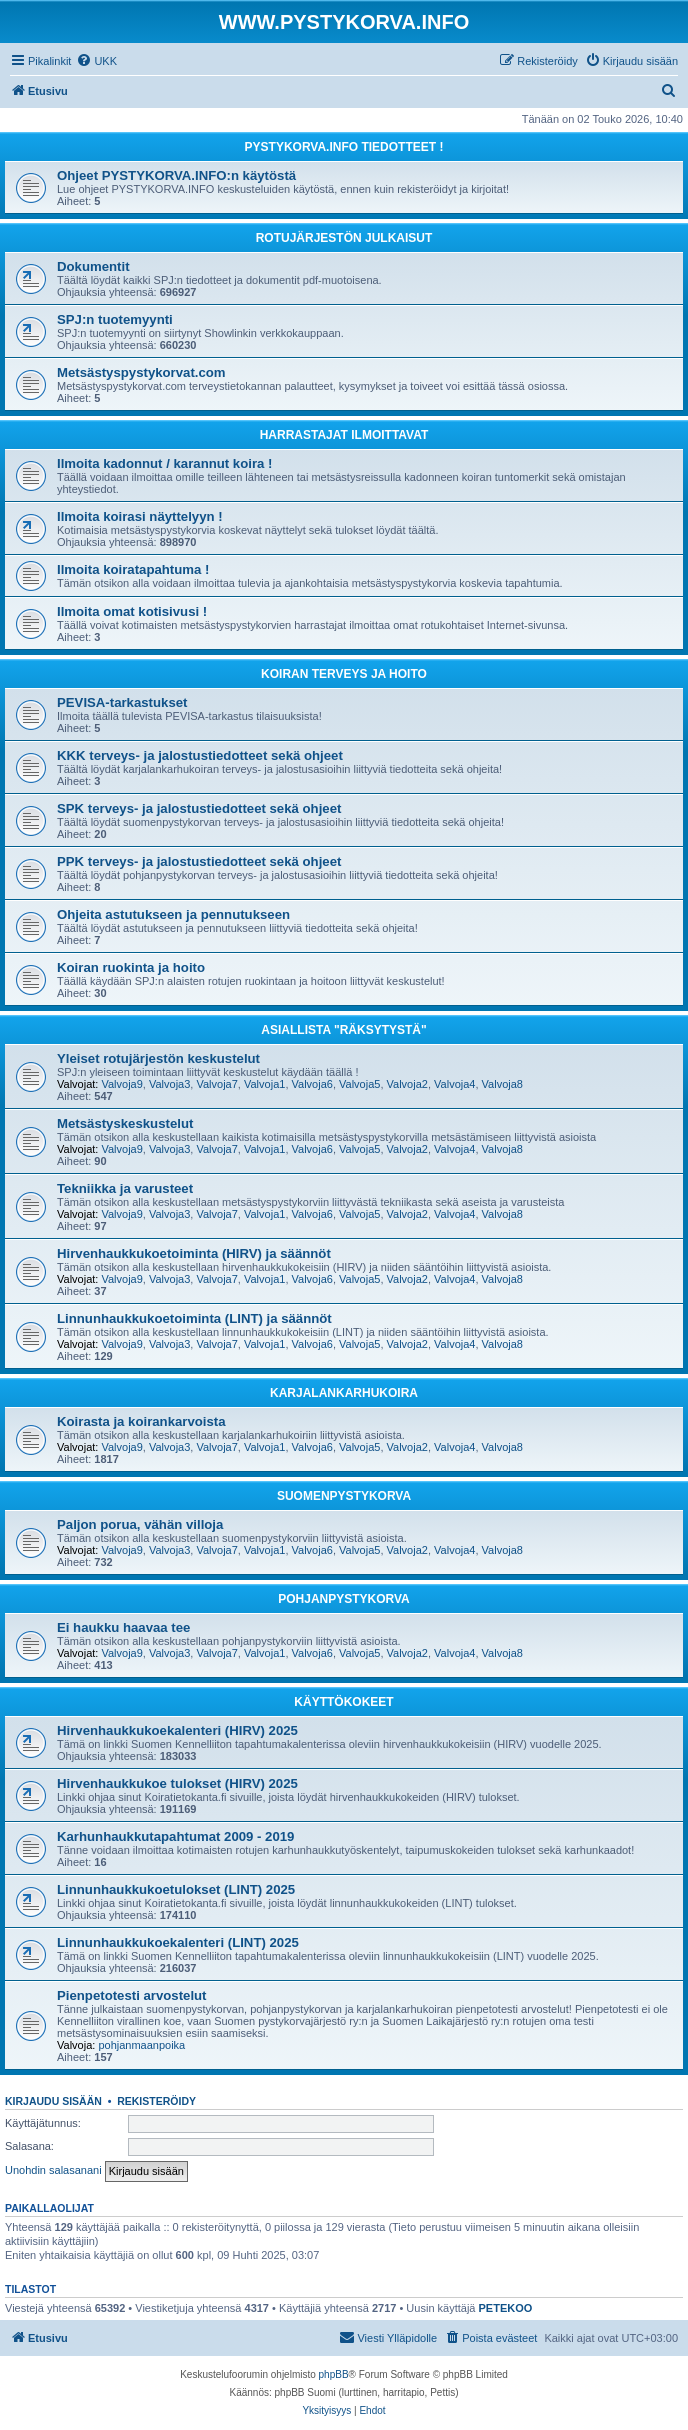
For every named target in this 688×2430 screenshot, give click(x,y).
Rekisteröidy (156, 2101)
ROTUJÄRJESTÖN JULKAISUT (344, 238)
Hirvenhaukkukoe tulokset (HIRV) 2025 (177, 1783)
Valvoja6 (312, 1084)
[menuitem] (96, 61)
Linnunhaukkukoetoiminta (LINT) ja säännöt (194, 1318)
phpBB (334, 2374)
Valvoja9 (121, 1084)
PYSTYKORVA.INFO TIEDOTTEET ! (344, 147)
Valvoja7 (216, 1084)
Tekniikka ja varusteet (125, 1188)
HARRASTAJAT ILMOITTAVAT (344, 435)
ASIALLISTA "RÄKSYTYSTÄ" (343, 1030)
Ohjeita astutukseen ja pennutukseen (173, 914)
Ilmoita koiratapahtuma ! (133, 569)
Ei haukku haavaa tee (123, 1627)
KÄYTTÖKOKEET (343, 1702)
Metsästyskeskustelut (125, 1123)
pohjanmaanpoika (141, 2045)
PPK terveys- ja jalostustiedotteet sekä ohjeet (199, 861)
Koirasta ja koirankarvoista (141, 1421)
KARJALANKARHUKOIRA (344, 1393)
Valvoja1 (264, 1084)
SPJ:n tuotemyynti (115, 319)
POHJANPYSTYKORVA (344, 1599)
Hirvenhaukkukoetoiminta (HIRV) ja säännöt (194, 1253)
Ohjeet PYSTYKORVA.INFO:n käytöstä (176, 175)
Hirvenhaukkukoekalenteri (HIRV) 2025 (177, 1730)
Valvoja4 (454, 1084)
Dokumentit (93, 266)
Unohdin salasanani (53, 2170)
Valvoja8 (502, 1084)
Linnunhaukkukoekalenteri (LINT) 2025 (178, 1942)
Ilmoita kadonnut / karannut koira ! (164, 463)
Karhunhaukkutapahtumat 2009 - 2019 (175, 1836)
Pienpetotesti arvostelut (132, 1995)
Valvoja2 (407, 1084)
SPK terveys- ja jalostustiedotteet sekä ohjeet (199, 808)
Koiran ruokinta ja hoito (131, 967)
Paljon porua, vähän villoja (140, 1524)
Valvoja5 (359, 1084)
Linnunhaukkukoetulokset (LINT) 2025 (176, 1889)
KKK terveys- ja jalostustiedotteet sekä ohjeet (200, 755)
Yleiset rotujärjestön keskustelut (158, 1058)
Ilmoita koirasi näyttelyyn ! (140, 516)
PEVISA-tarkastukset (122, 702)
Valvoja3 (169, 1084)
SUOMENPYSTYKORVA (344, 1496)
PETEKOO (506, 2308)
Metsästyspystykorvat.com (141, 372)
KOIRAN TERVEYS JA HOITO (344, 674)
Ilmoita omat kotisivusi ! (132, 611)
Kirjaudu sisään (53, 2101)
